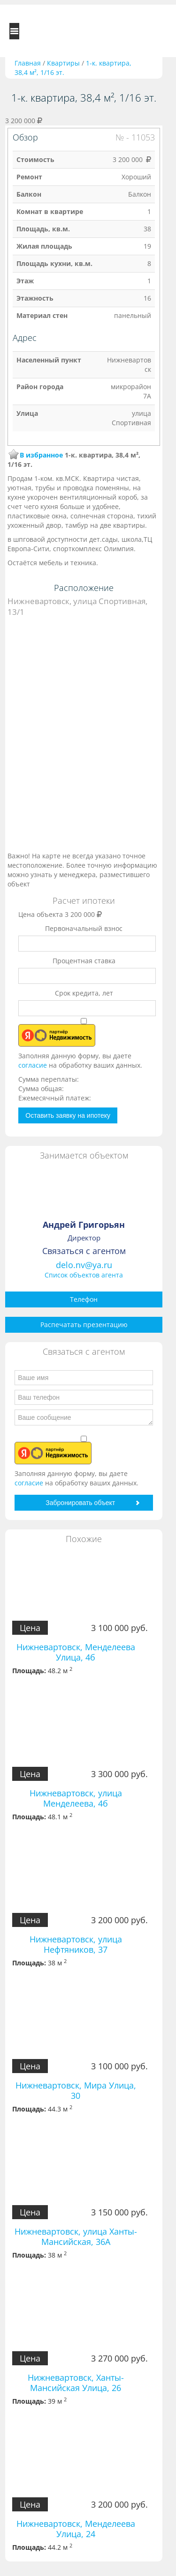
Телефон (84, 1299)
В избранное (41, 454)
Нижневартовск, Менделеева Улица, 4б (75, 1652)
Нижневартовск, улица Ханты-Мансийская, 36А (76, 2236)
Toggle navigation (14, 31)
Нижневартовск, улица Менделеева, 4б (76, 1798)
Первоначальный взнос (83, 928)
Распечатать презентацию (84, 1324)
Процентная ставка (84, 960)
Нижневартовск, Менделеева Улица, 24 (75, 2528)
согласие (33, 1065)
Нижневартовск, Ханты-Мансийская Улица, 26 (76, 2382)
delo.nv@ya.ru (84, 1264)
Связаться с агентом (84, 1250)
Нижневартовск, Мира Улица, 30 (75, 2090)
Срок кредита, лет (84, 993)
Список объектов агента (84, 1274)
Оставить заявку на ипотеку (67, 1115)
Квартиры (63, 63)
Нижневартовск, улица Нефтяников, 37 (76, 1944)
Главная (28, 63)
